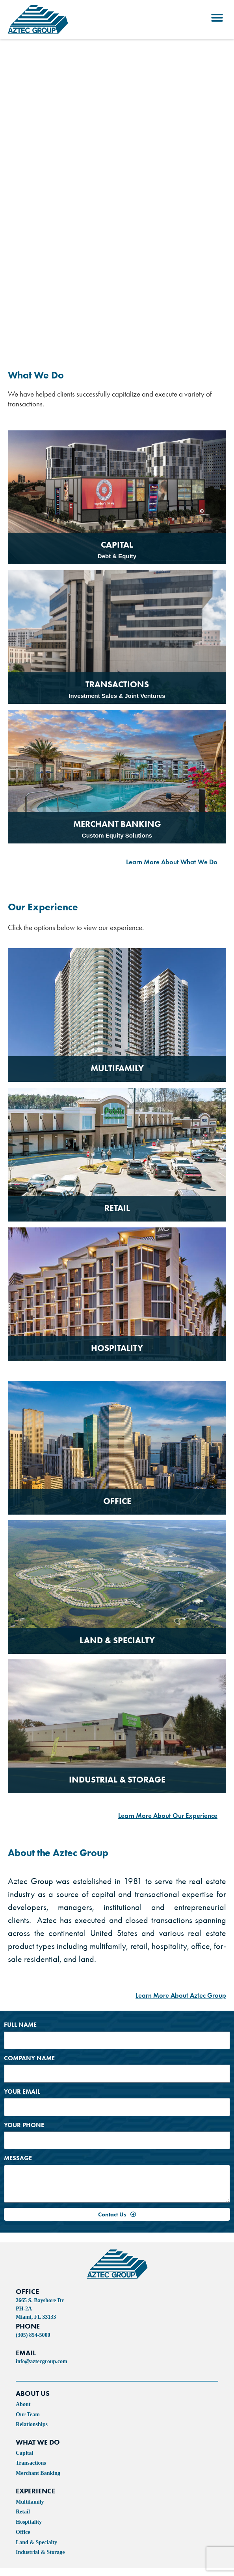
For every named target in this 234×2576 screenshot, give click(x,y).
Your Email (22, 2091)
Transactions (31, 2463)
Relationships (32, 2424)
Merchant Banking (38, 2473)
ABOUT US (33, 2393)
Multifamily (30, 2502)
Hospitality (29, 2522)
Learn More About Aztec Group (181, 1995)
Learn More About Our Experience (167, 1816)
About (23, 2404)
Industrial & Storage (40, 2552)
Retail (23, 2512)
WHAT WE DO (38, 2442)
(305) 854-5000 (33, 2335)
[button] (217, 17)
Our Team (28, 2414)
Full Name (20, 2024)
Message (18, 2158)
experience (35, 2491)
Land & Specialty (36, 2542)
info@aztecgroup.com (41, 2361)
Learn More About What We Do (171, 862)
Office (23, 2532)
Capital (24, 2453)
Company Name (29, 2058)
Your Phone (24, 2125)
